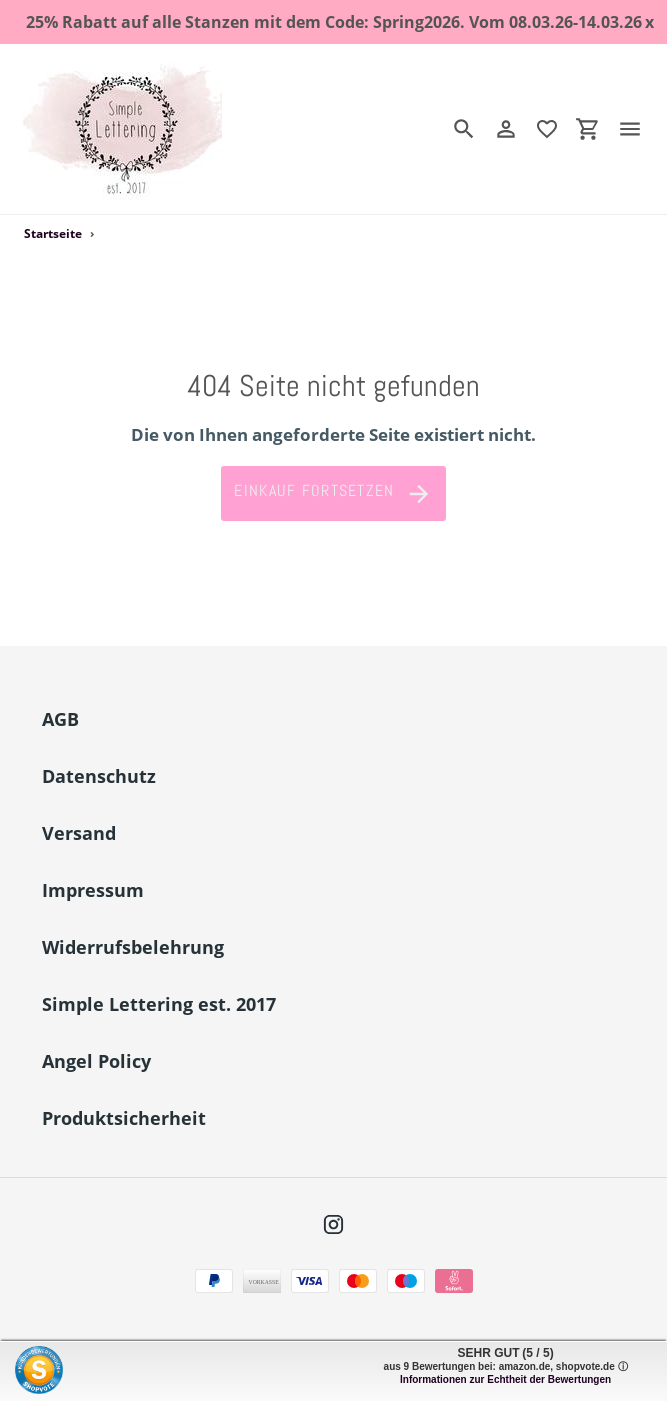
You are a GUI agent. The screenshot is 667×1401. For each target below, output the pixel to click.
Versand (79, 833)
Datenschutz (99, 776)
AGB (60, 719)
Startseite (53, 233)
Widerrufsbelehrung (133, 947)
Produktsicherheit (124, 1118)
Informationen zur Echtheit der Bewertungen (505, 1379)
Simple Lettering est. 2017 (159, 1004)
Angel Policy (96, 1061)
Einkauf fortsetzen (333, 494)
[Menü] (638, 129)
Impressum (93, 890)
